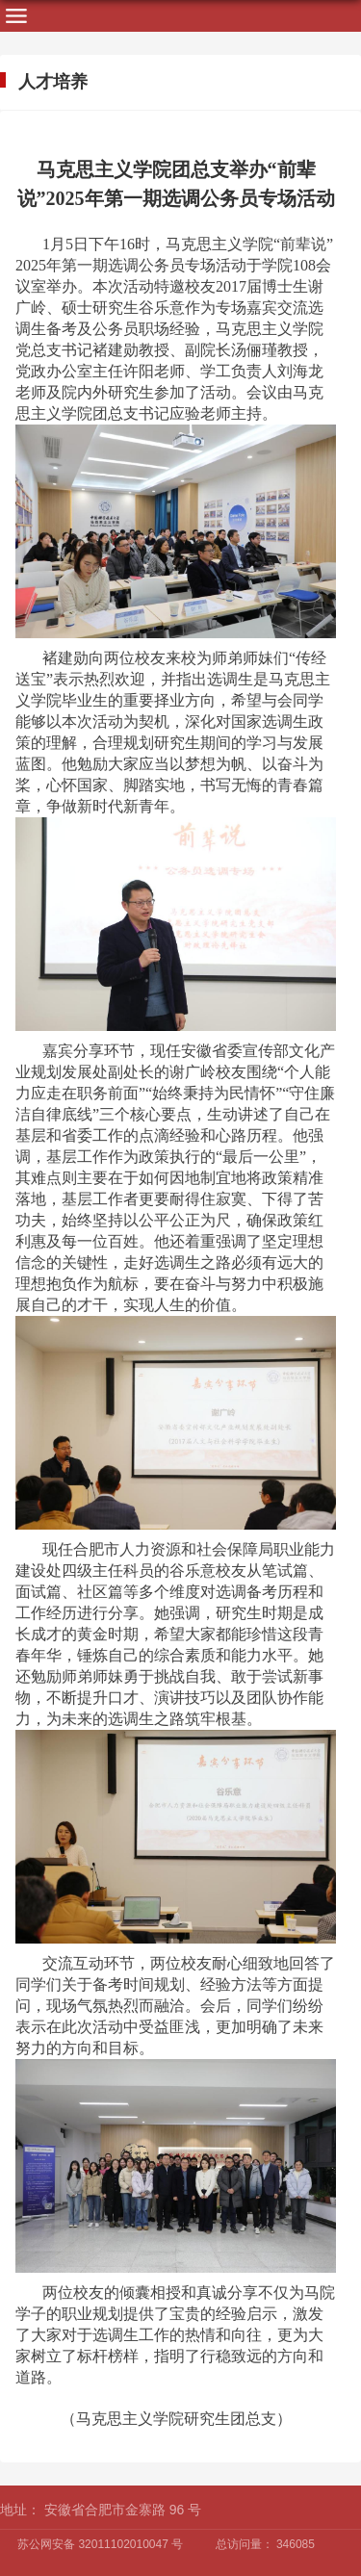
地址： (20, 2509)
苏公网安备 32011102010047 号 (100, 2544)
